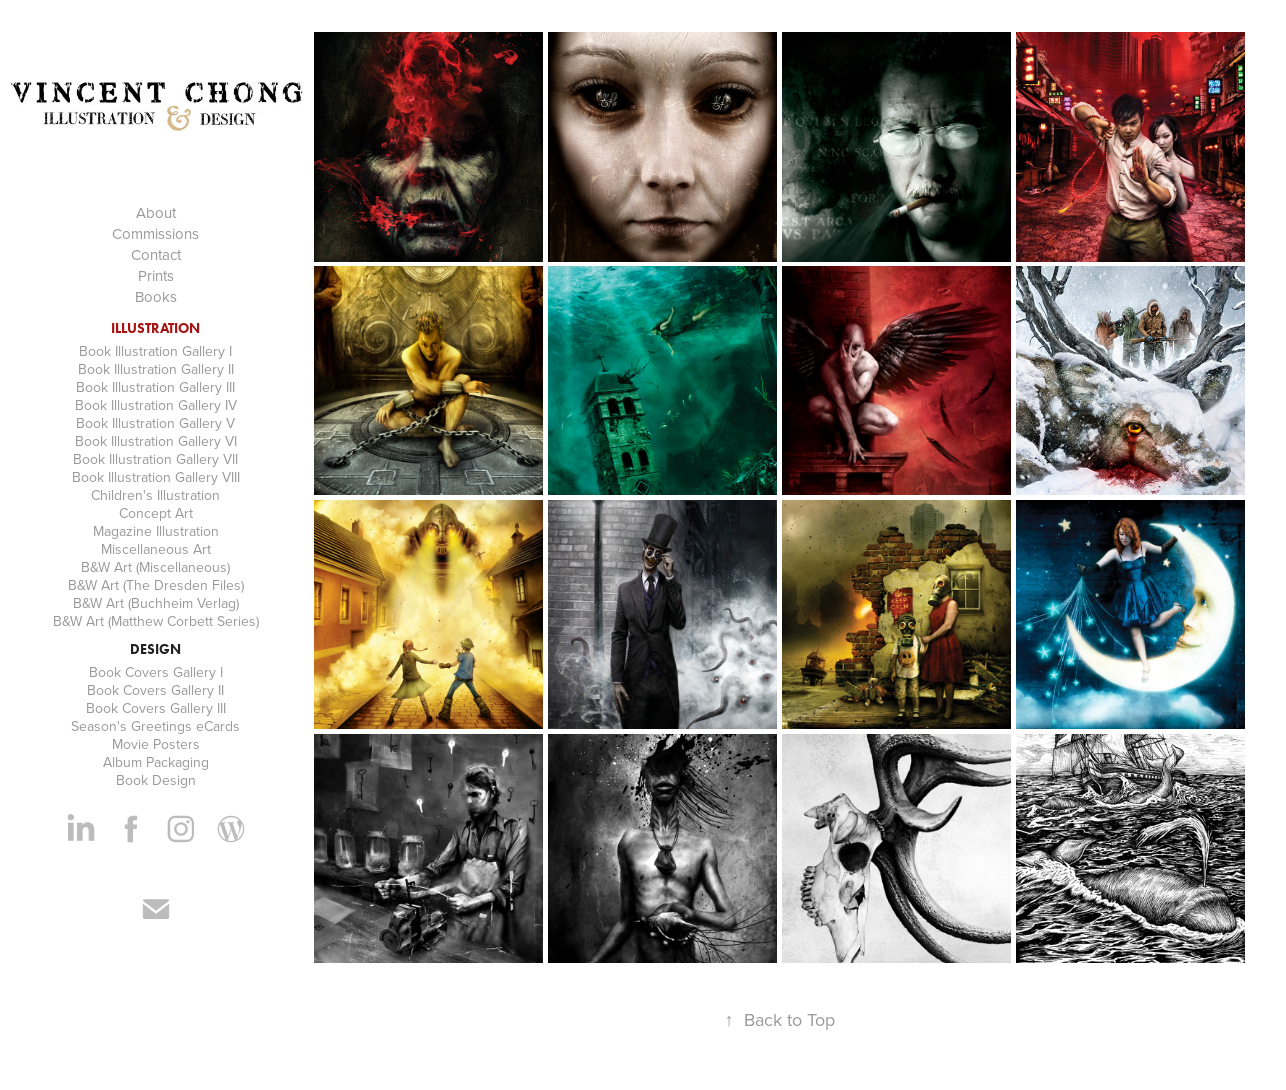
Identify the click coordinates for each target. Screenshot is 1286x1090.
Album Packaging (156, 762)
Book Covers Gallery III (156, 708)
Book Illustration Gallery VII (155, 459)
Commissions (155, 233)
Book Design (156, 780)
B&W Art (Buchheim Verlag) (156, 603)
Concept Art (156, 513)
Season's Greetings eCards (155, 726)
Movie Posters (156, 744)
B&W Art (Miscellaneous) (155, 567)
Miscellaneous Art (156, 549)
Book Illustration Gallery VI (156, 441)
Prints (156, 275)
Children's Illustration (155, 495)
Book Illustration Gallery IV (156, 405)
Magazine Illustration (156, 531)
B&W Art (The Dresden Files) (156, 585)
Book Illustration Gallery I (155, 351)
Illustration (155, 328)
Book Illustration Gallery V (155, 423)
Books (156, 296)
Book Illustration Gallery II (156, 369)
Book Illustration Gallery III (155, 387)
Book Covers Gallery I (156, 672)
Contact (156, 254)
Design (155, 649)
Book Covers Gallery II (155, 690)
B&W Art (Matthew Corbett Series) (156, 621)
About (156, 212)
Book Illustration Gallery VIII (156, 477)
